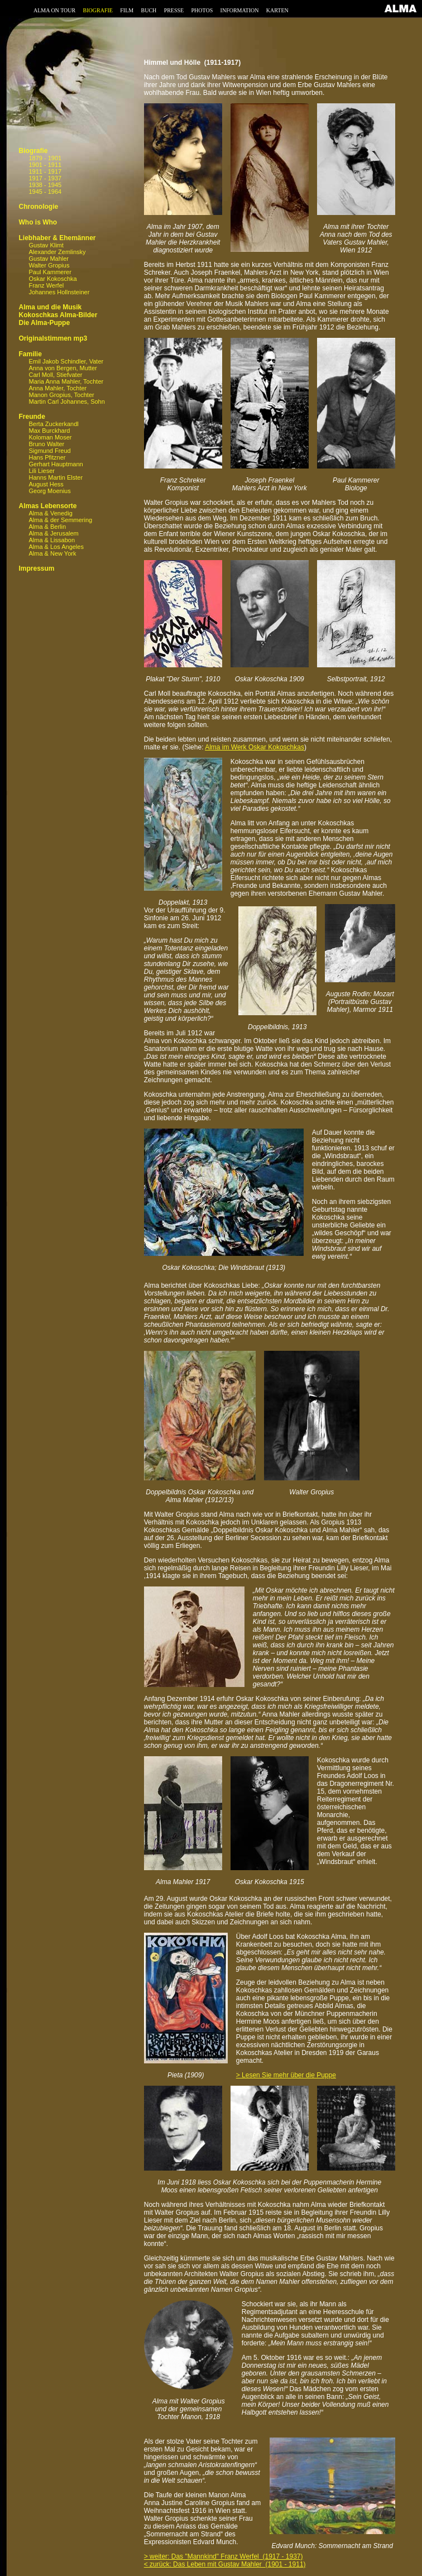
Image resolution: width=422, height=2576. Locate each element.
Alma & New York (52, 553)
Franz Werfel (46, 285)
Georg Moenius (49, 491)
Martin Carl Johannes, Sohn (66, 401)
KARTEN (277, 10)
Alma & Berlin (47, 526)
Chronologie (38, 207)
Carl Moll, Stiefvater (55, 374)
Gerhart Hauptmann (55, 464)
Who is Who (37, 222)
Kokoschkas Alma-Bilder (57, 315)
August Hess (45, 484)
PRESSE (174, 10)
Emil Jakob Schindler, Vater (65, 361)
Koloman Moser (49, 437)
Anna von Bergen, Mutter (62, 368)
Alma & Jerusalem (53, 533)
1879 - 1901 (44, 158)
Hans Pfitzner (46, 457)
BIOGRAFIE (98, 10)
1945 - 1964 (44, 191)
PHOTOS (202, 10)
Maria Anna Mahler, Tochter (65, 381)
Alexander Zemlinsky (56, 251)
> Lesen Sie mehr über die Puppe (286, 2075)
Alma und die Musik (49, 307)
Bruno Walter (46, 444)
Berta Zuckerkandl (53, 423)
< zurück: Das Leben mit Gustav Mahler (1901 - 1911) (225, 2564)
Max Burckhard (49, 430)
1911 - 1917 (44, 171)
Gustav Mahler (48, 258)
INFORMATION (239, 10)
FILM (126, 10)
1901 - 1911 (44, 164)
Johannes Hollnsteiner (58, 292)
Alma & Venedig (50, 513)
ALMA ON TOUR (54, 10)
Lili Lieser (41, 470)
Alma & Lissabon (51, 540)
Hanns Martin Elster (55, 477)
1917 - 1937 (44, 178)
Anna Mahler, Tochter (57, 388)
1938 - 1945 (44, 184)
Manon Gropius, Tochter (61, 394)
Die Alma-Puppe (44, 323)
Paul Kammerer (49, 272)
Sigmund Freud (49, 450)
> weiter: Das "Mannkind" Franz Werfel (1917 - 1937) (223, 2556)
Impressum (36, 568)
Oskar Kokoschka (52, 278)
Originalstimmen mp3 (52, 338)
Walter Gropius (48, 265)
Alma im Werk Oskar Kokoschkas (254, 747)
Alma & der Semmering (60, 520)
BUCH (148, 10)
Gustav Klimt (45, 245)
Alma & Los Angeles (55, 546)
